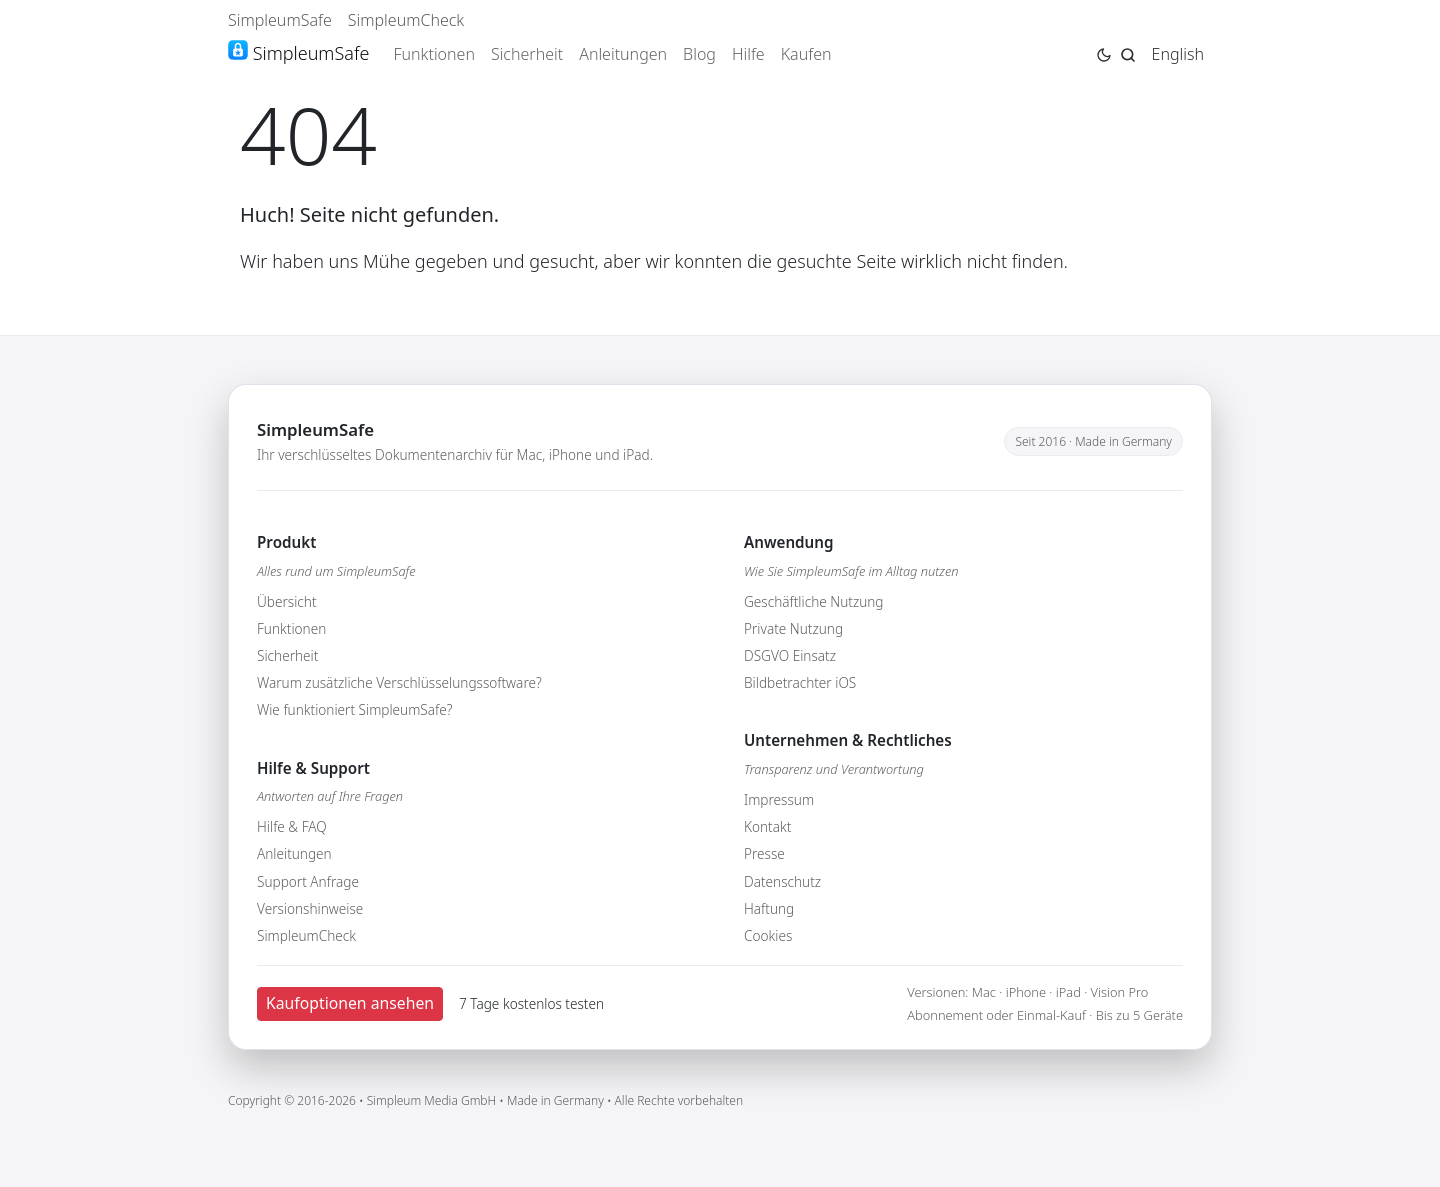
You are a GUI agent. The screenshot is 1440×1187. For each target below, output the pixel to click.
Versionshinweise (310, 908)
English (1178, 54)
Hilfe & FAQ (292, 826)
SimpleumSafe (280, 20)
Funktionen (434, 54)
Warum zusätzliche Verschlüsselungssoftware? (399, 682)
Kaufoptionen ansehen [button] (350, 1003)
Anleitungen (623, 54)
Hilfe (748, 54)
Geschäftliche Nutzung (814, 601)
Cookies (768, 935)
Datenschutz (782, 881)
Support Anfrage (308, 881)
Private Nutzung (793, 628)
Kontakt (767, 826)
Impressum (779, 799)
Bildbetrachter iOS (800, 682)
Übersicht (287, 601)
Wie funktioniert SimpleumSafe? (354, 709)
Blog (699, 54)
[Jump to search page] (1128, 53)
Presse (764, 853)
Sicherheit (527, 54)
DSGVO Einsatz (790, 655)
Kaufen (806, 54)
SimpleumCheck (406, 20)
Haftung (769, 908)
